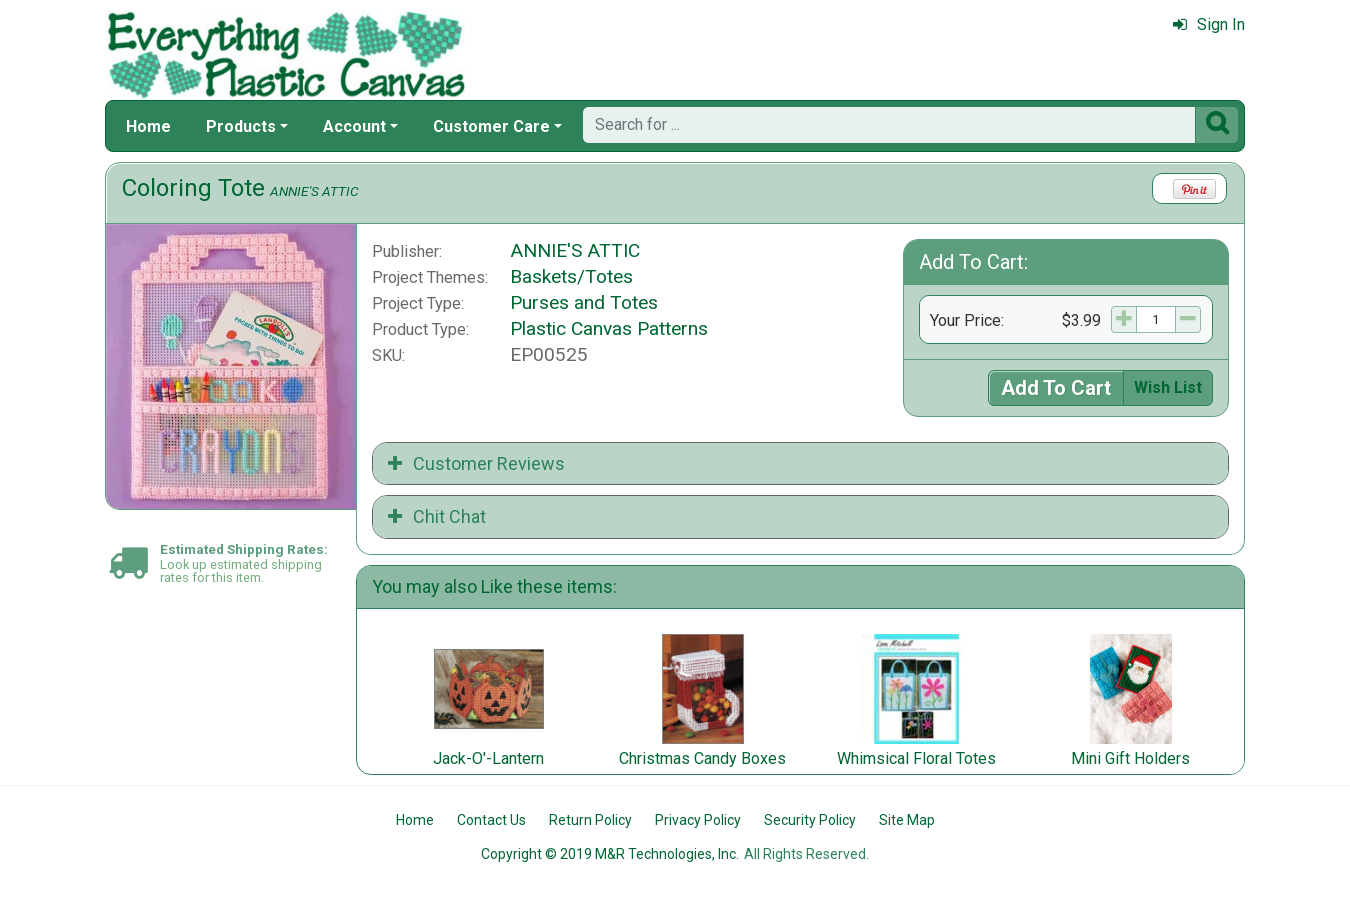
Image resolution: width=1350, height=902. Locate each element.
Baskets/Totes (571, 276)
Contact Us (491, 820)
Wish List (1168, 387)
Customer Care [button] (491, 126)
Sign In (1209, 24)
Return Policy (590, 820)
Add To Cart (1056, 388)
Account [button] (354, 126)
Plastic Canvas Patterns (609, 328)
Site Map (907, 820)
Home (148, 126)
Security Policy (810, 820)
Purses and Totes (584, 302)
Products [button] (241, 126)
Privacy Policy (698, 820)
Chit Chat (437, 516)
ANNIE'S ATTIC (314, 191)
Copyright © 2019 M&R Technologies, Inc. (610, 854)
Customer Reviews (476, 463)
